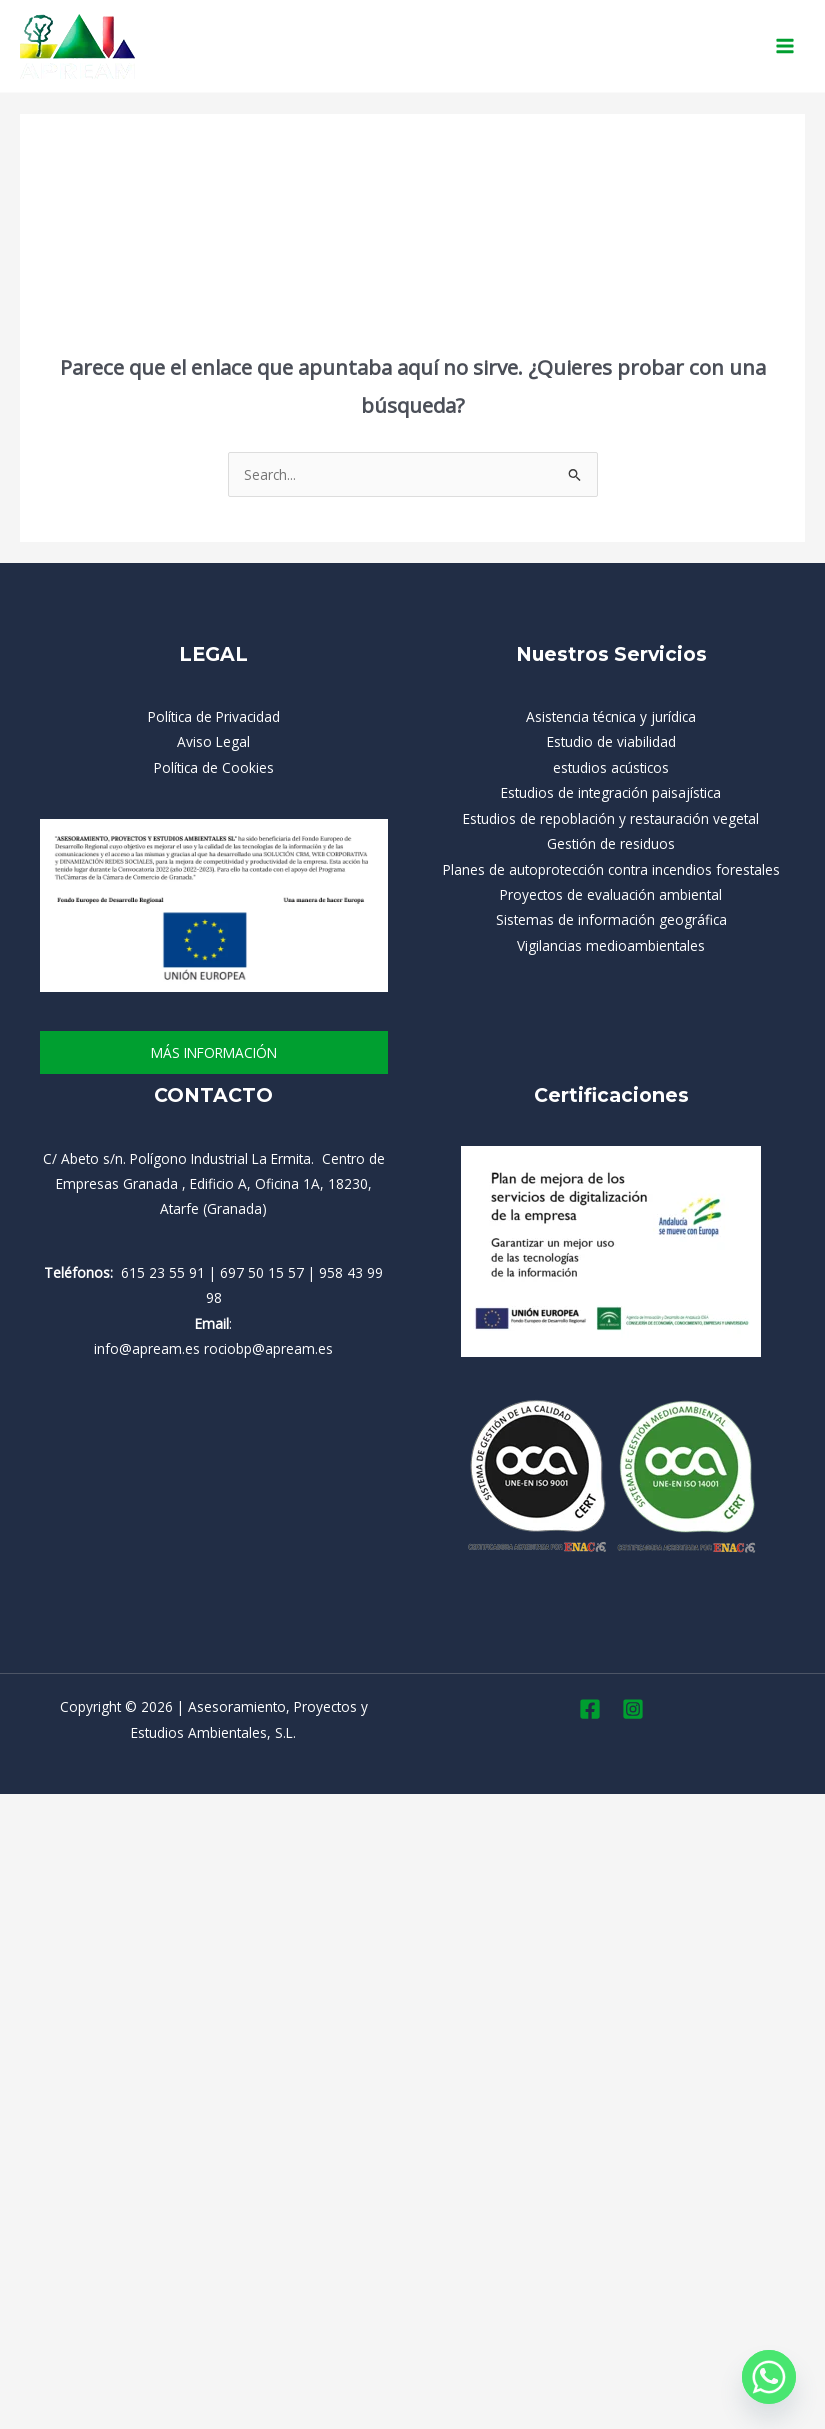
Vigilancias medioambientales (611, 945)
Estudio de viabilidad (611, 741)
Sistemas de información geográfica (611, 919)
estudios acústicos (611, 767)
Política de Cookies (214, 767)
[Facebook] (590, 1709)
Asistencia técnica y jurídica (611, 716)
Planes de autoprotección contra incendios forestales (611, 869)
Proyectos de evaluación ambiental (611, 894)
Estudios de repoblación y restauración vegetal (611, 818)
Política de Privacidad (214, 716)
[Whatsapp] (769, 2377)
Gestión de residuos (611, 843)
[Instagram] (633, 1709)
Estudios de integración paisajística (611, 792)
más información (214, 1052)
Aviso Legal (213, 741)
